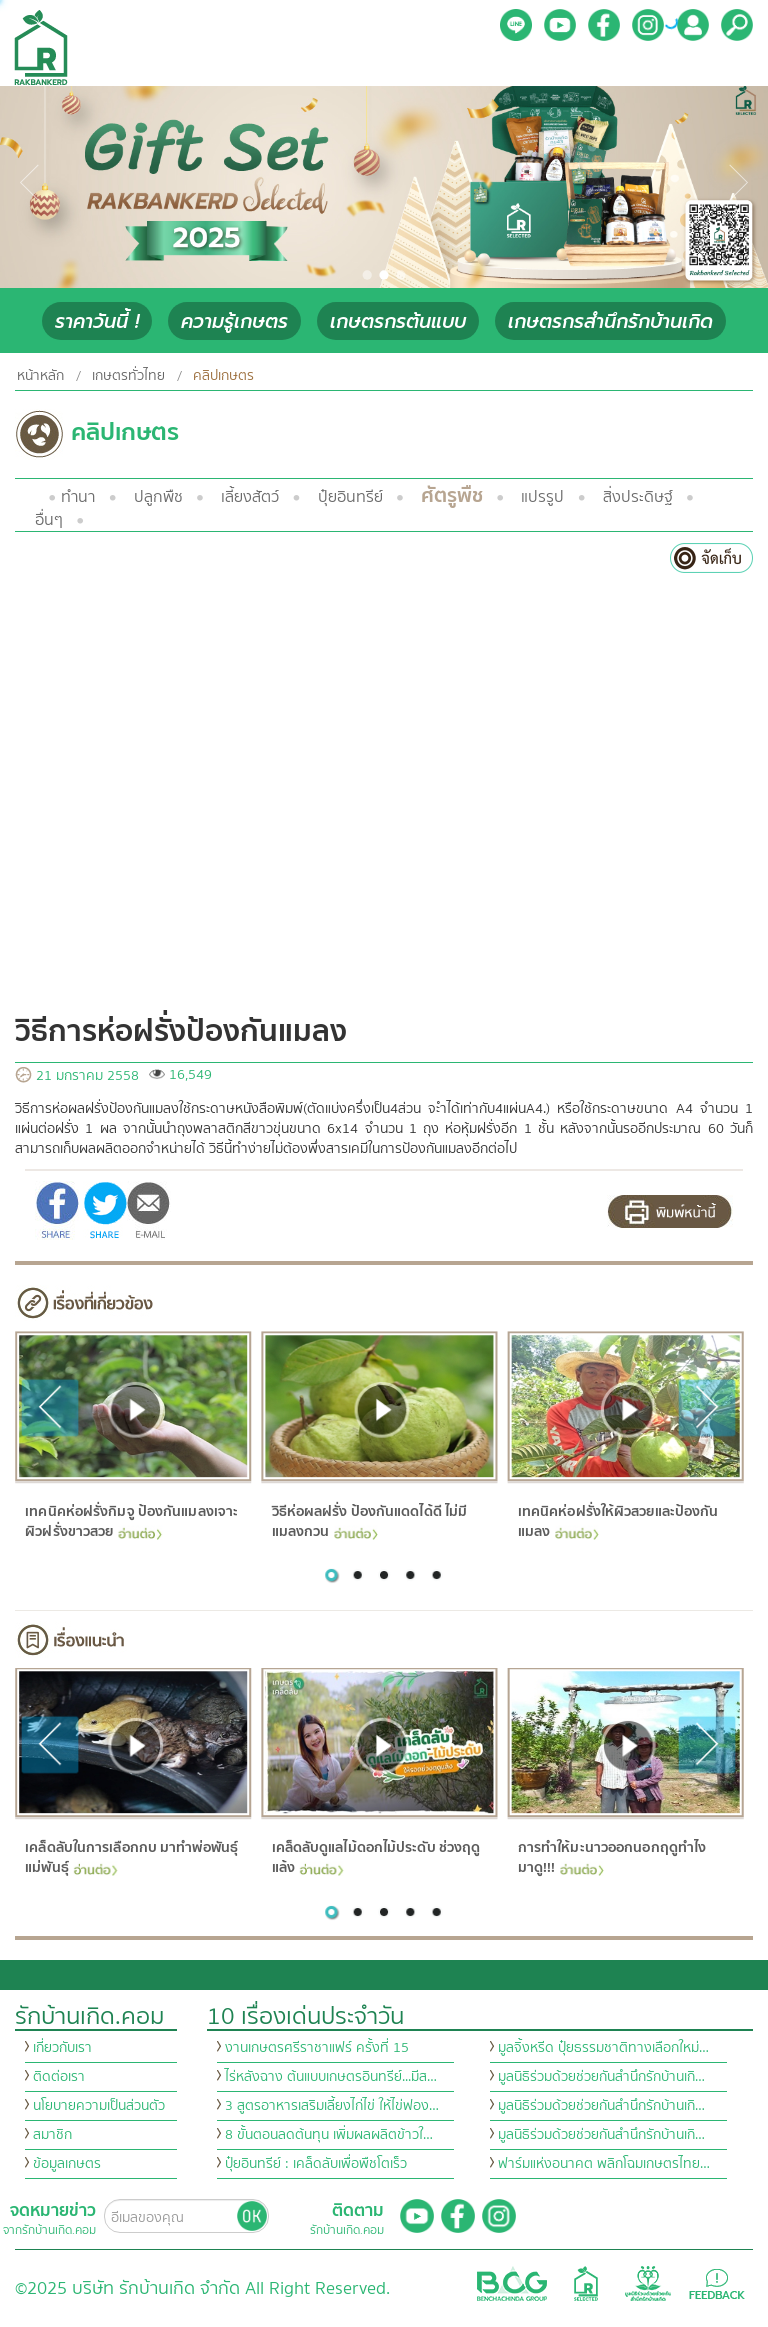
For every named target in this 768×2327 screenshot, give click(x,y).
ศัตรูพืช (452, 495)
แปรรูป (542, 497)
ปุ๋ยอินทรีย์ (350, 497)
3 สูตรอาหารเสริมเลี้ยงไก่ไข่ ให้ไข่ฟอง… (332, 2106)
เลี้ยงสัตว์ (250, 497)
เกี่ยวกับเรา (62, 2048)
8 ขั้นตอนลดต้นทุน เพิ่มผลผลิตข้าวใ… (329, 2135)
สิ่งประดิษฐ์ (638, 497)
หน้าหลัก (40, 376)
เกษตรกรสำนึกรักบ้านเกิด (610, 321)
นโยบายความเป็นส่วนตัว (99, 2106)
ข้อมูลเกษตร (67, 2164)
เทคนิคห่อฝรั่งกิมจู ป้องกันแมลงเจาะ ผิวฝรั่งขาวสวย (131, 1521)
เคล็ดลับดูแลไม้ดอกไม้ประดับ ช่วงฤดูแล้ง (375, 1858)
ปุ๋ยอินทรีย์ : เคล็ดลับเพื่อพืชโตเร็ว (316, 2164)
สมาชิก (52, 2135)
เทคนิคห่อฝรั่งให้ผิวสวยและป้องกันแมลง (617, 1521)
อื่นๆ (49, 520)
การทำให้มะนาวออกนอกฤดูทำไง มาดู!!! (611, 1858)
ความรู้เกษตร (234, 321)
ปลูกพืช (158, 497)
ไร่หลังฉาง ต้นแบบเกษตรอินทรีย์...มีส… (331, 2077)
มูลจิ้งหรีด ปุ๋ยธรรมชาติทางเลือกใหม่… (603, 2048)
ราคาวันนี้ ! (97, 321)
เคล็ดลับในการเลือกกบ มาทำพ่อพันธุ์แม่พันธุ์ (131, 1858)
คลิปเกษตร (223, 376)
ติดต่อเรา (59, 2077)
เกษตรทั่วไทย (128, 376)
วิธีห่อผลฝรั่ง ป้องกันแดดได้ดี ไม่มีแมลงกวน (369, 1521)
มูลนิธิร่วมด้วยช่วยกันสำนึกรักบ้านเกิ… (601, 2077)
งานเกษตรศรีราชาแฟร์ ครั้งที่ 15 (317, 2048)
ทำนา (78, 497)
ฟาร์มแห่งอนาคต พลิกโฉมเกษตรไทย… (604, 2164)
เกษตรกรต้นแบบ (398, 321)
